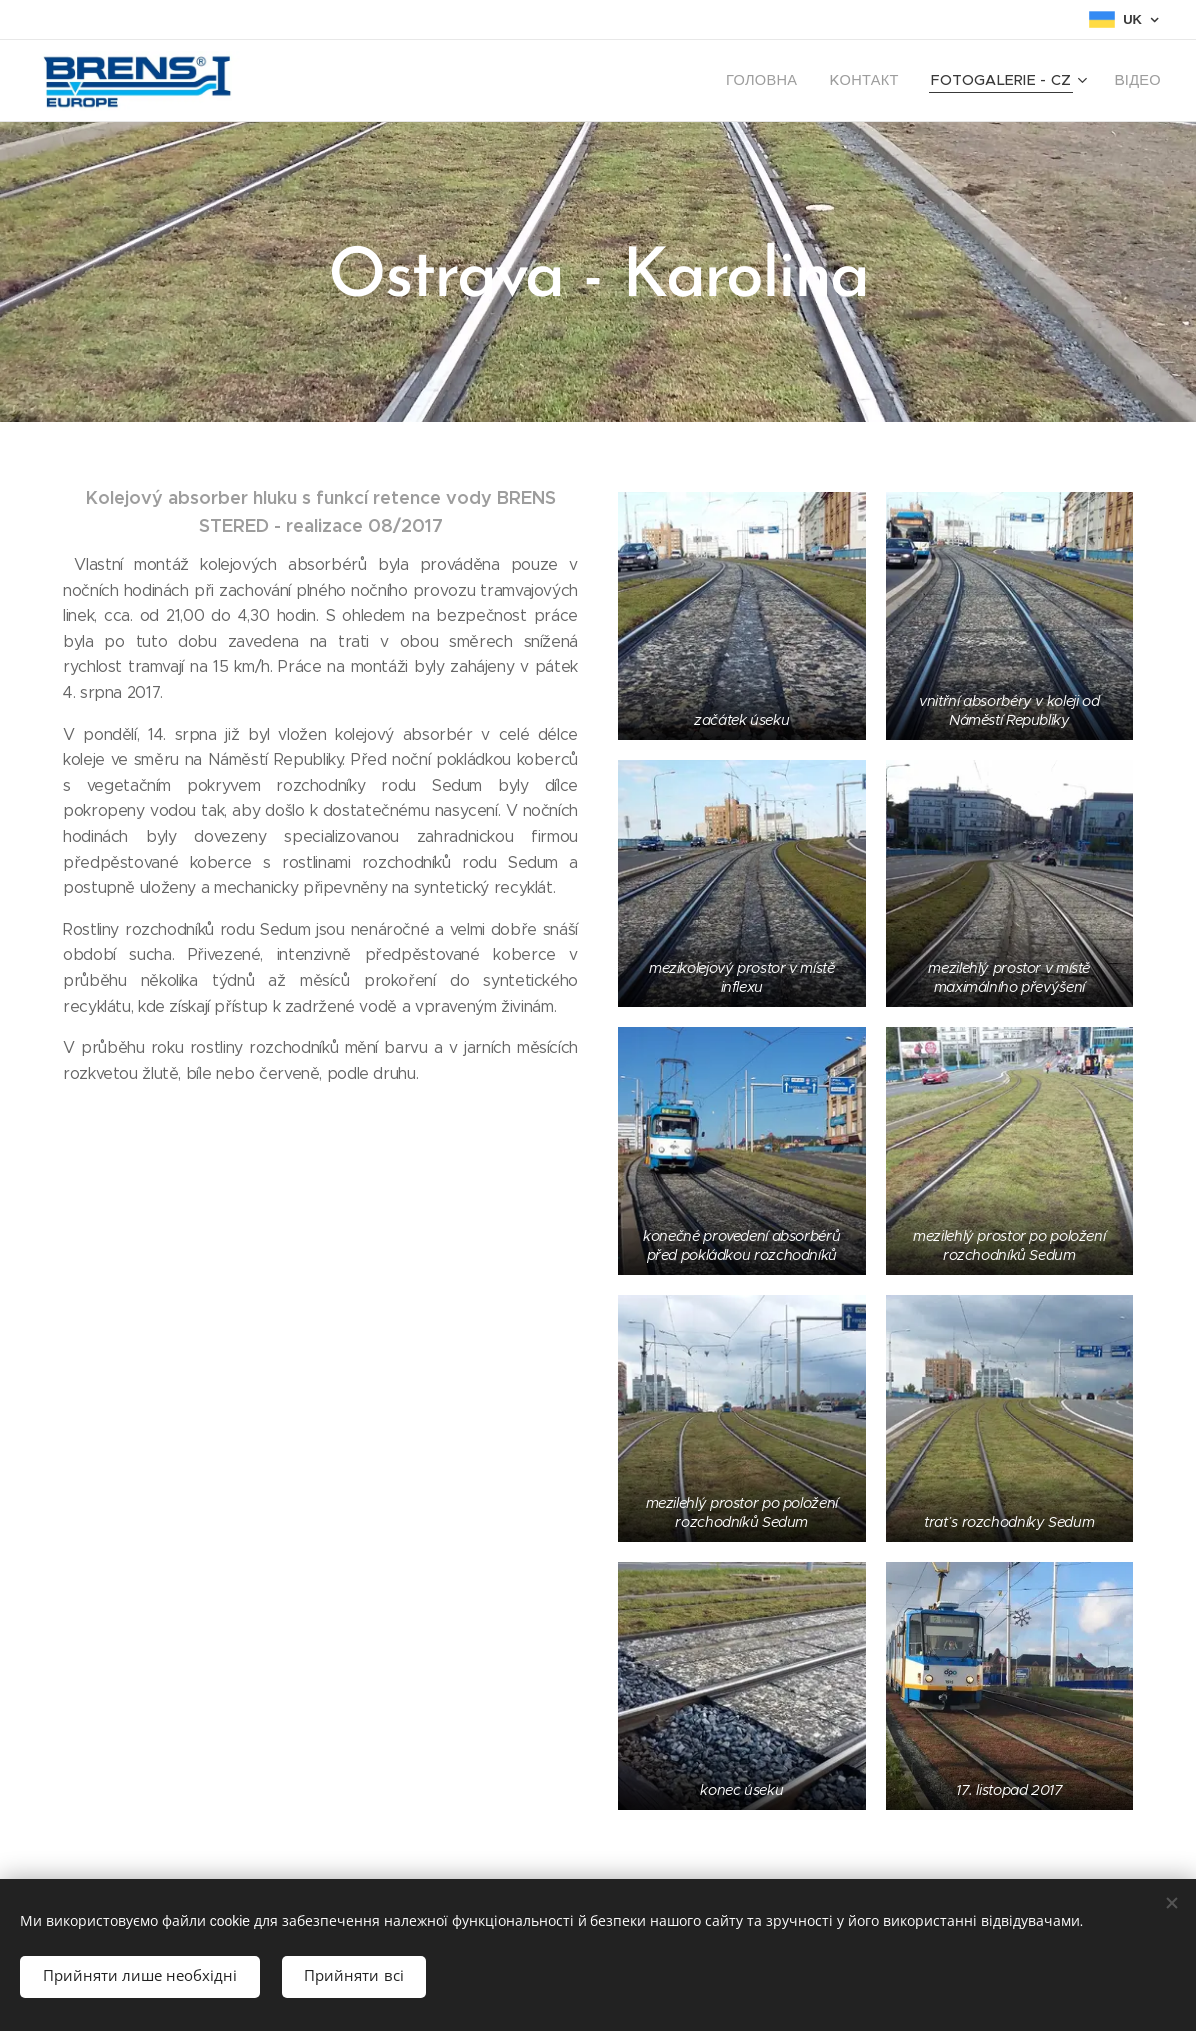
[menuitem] (796, 81)
